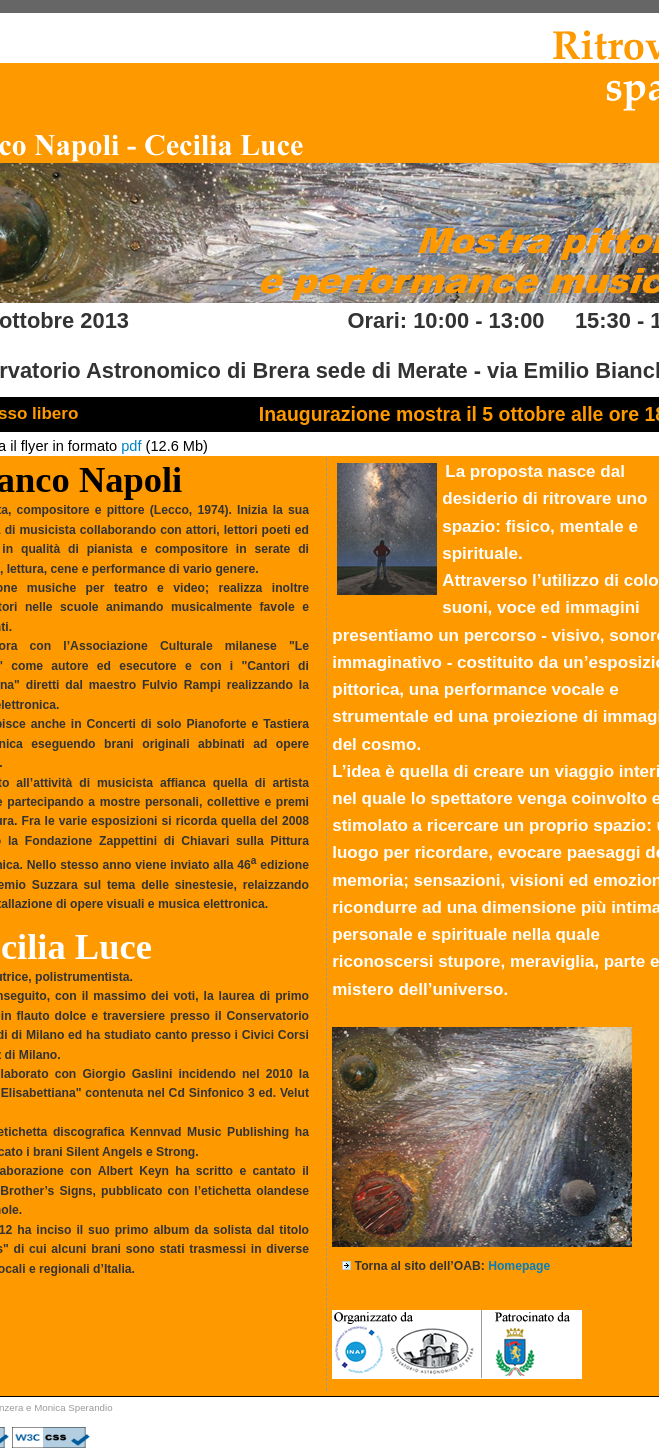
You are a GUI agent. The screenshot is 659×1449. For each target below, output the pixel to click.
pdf (131, 446)
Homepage (519, 1266)
